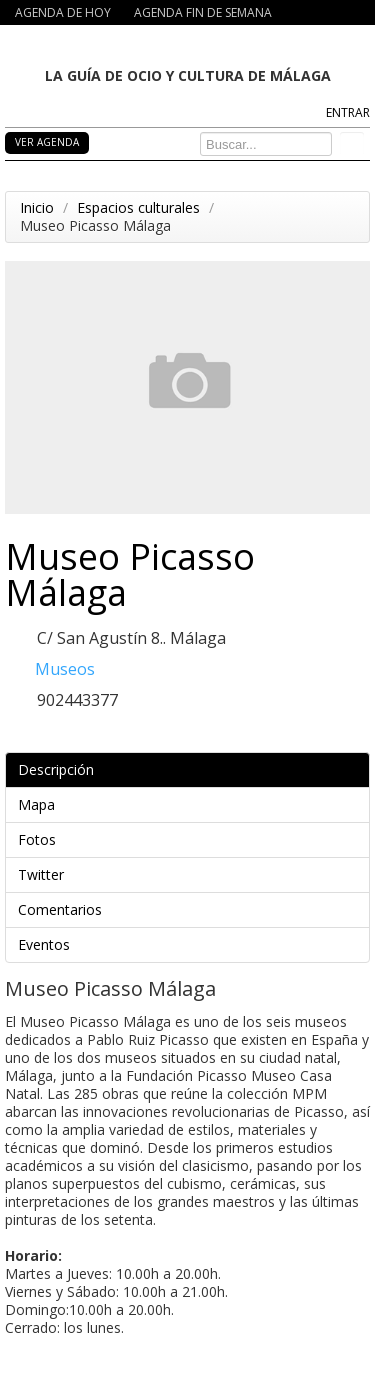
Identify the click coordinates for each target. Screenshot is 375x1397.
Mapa (191, 804)
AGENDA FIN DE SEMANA (203, 12)
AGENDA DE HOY (63, 12)
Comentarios (191, 909)
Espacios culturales (138, 207)
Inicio (37, 207)
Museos (65, 669)
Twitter (191, 874)
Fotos (191, 839)
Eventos (191, 944)
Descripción (191, 769)
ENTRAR (348, 112)
